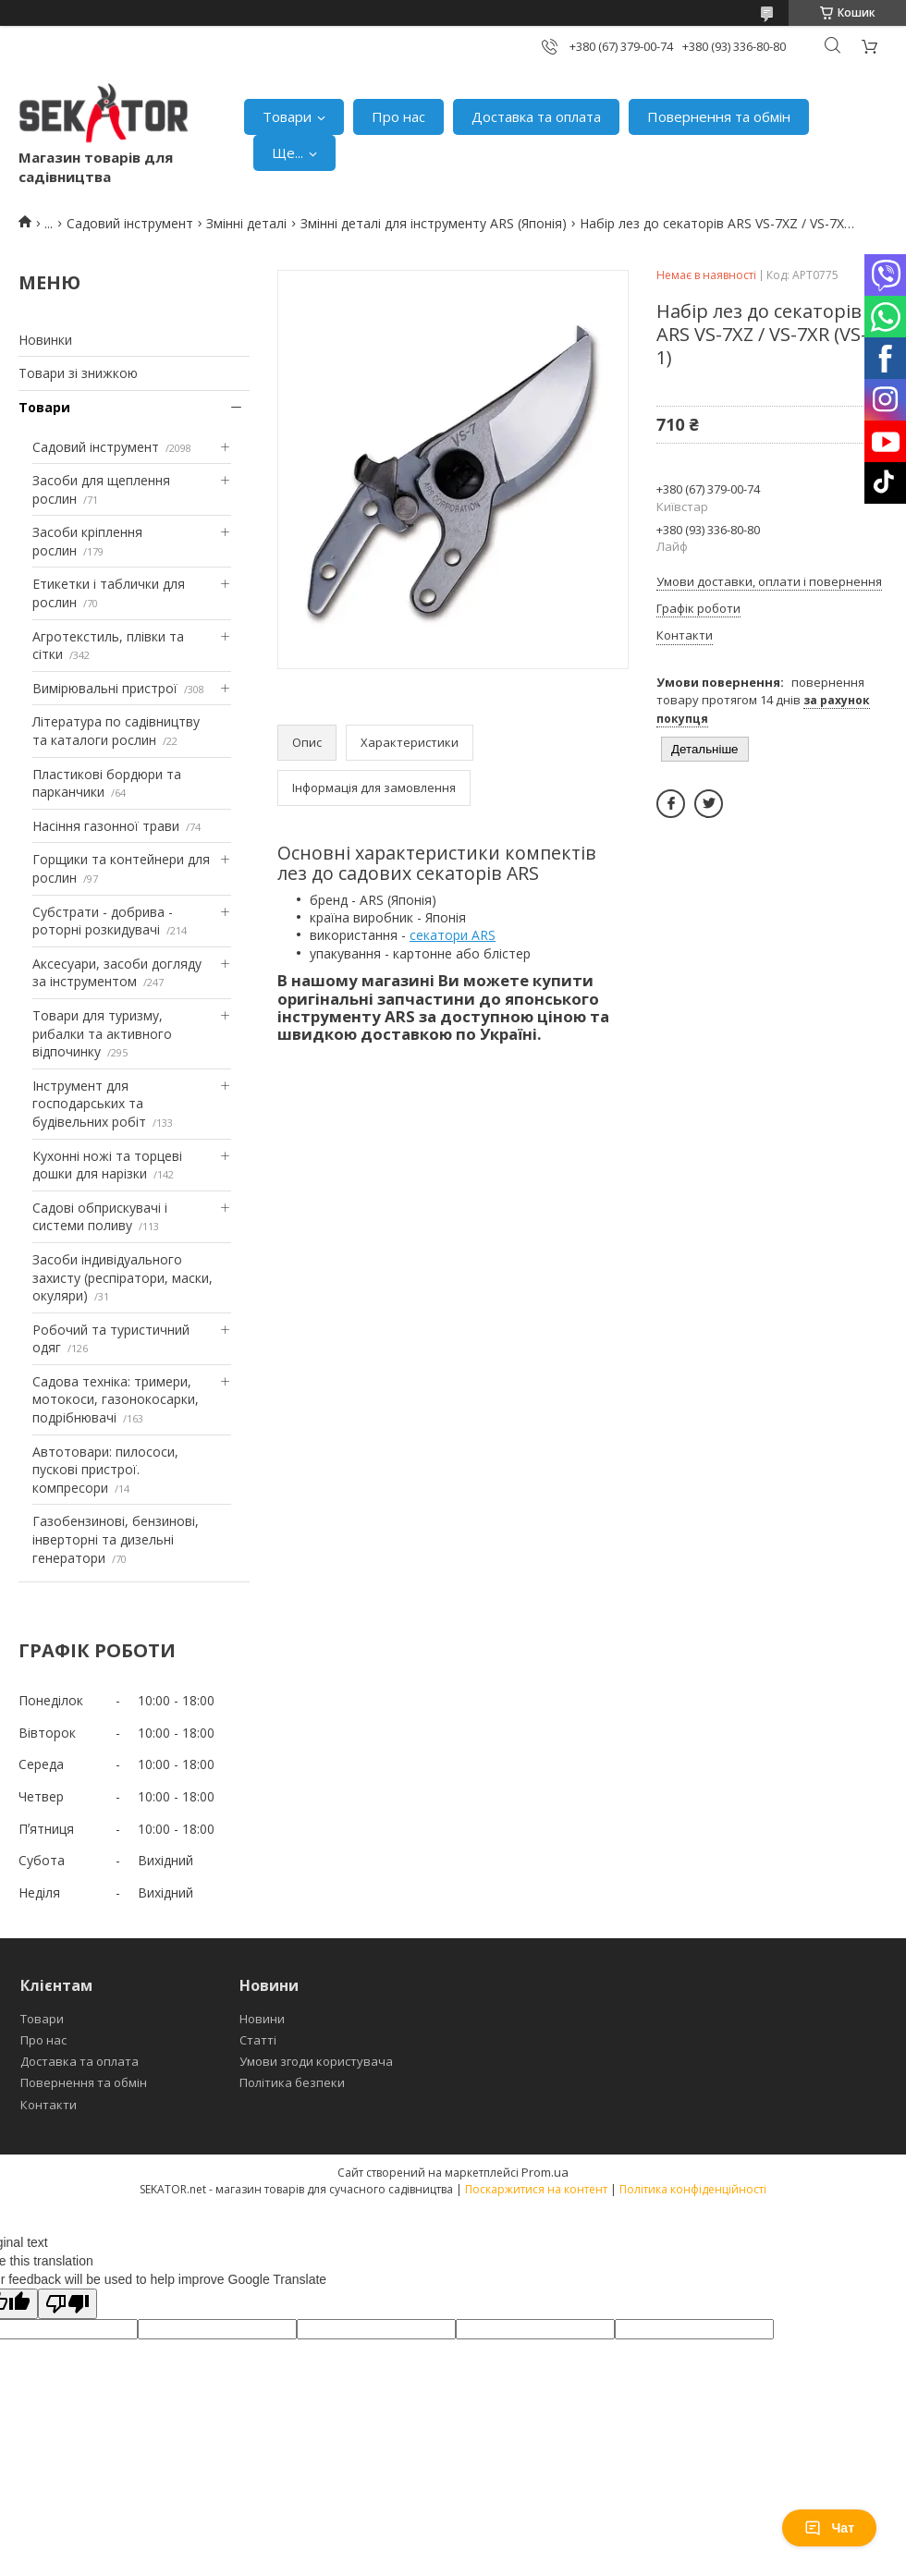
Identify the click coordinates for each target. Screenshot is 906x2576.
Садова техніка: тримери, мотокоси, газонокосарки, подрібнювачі (115, 1399)
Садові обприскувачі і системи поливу (99, 1217)
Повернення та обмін (718, 116)
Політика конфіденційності (692, 2189)
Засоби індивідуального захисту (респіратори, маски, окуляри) (122, 1277)
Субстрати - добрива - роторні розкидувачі (102, 921)
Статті (257, 2040)
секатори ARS (453, 935)
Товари (287, 116)
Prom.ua (545, 2172)
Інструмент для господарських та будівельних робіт (89, 1103)
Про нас (398, 116)
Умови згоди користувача (316, 2061)
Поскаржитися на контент (536, 2189)
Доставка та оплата (536, 116)
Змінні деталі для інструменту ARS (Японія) (433, 223)
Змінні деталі (246, 223)
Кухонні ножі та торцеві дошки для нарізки (107, 1165)
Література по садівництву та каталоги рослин (116, 731)
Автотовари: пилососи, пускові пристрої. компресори (105, 1469)
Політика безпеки (292, 2082)
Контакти (48, 2104)
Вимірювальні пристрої (105, 688)
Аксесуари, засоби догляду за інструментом (117, 973)
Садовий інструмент (130, 223)
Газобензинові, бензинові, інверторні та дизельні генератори (115, 1539)
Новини (262, 2018)
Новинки (45, 339)
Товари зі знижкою (78, 373)
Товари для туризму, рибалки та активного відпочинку (102, 1033)
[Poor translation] (67, 2304)
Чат (829, 2528)
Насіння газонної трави (105, 826)
